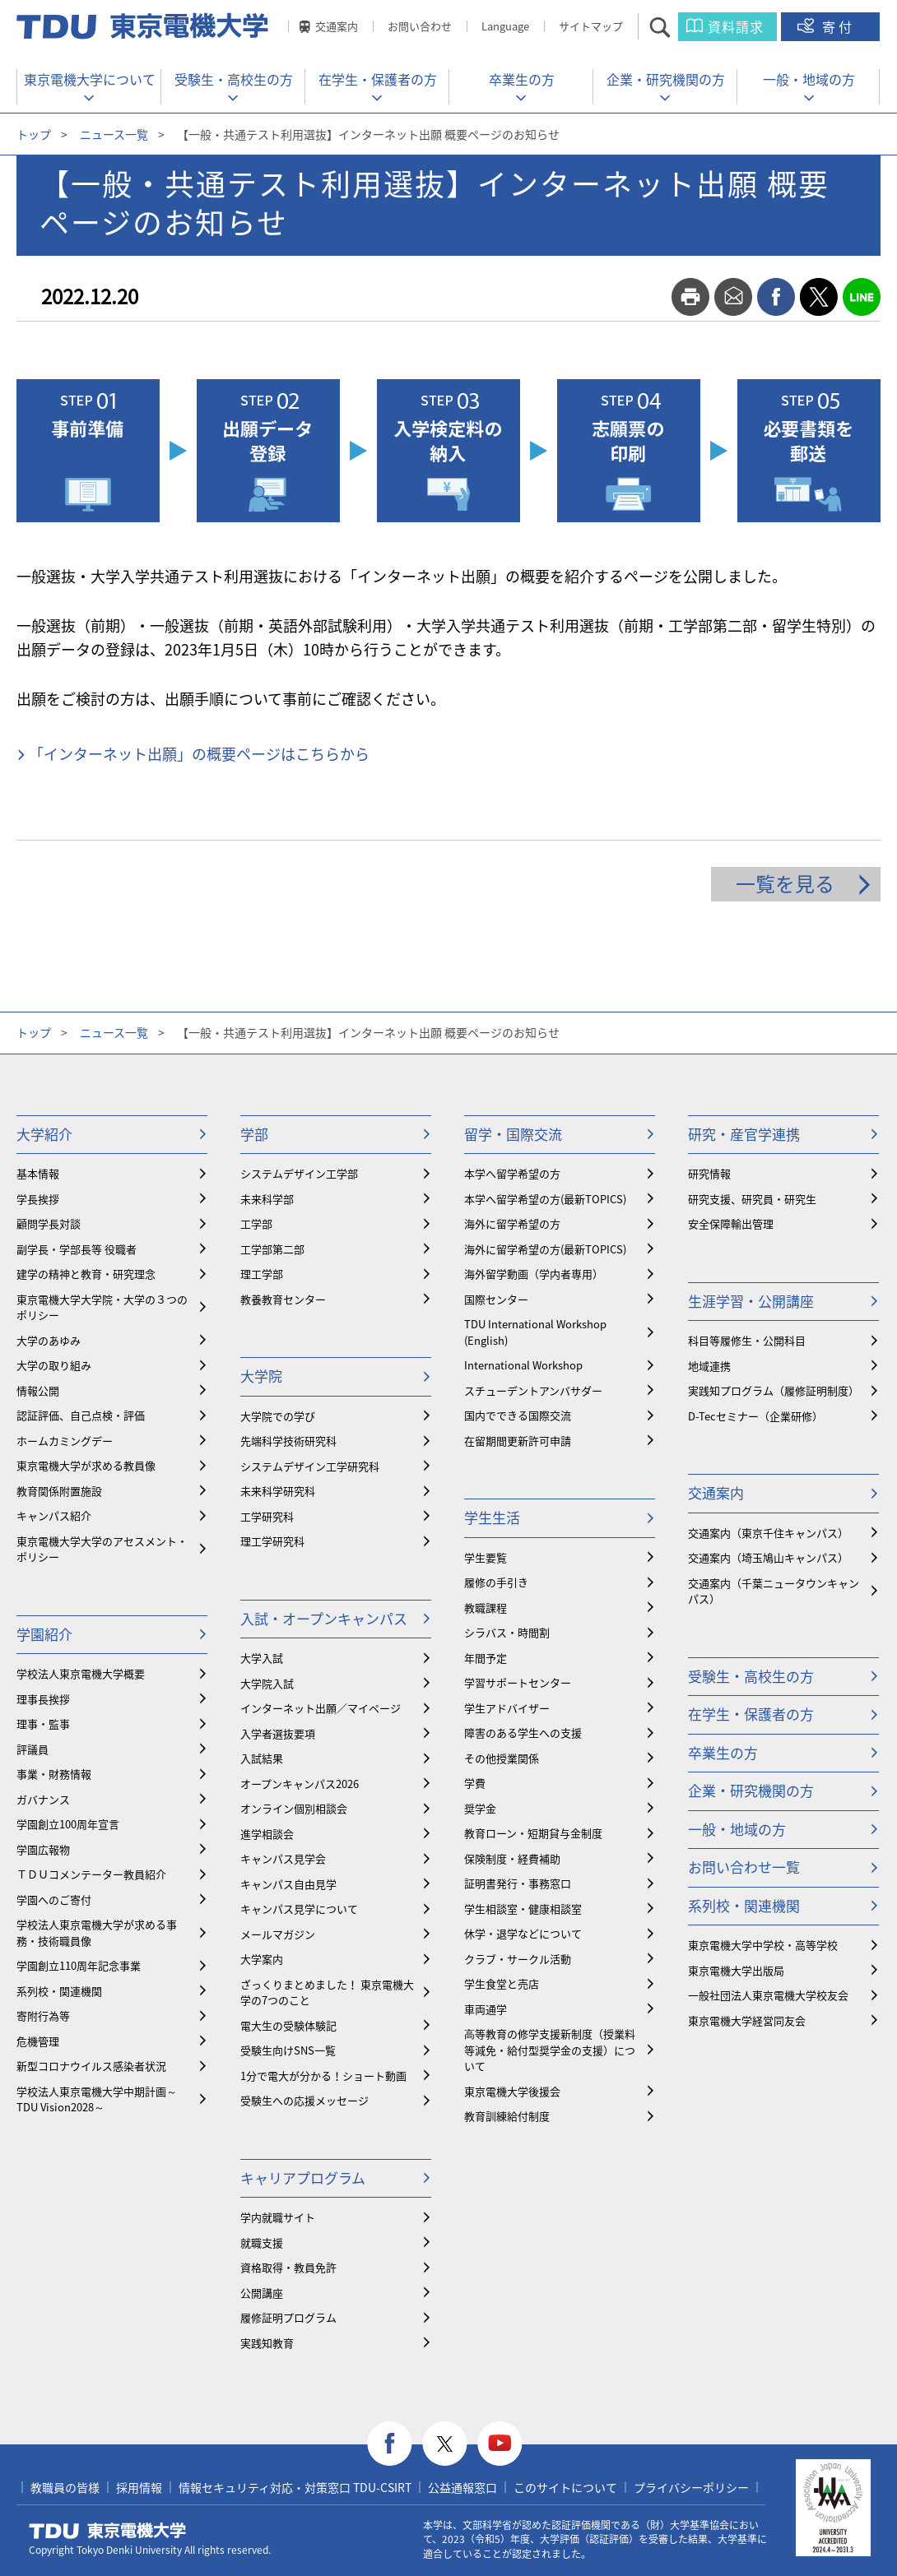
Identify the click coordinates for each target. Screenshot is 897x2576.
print (690, 297)
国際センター (496, 1299)
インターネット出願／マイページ (320, 1708)
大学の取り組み (53, 1365)
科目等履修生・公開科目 (747, 1340)
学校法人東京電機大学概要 (80, 1673)
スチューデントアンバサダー (533, 1390)
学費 (475, 1783)
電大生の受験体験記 (288, 2025)
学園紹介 (44, 1634)
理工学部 (261, 1273)
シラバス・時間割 (507, 1632)
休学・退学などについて (523, 1933)
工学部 (256, 1223)
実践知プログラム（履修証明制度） (773, 1390)
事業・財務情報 (53, 1773)
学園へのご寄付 (53, 1899)
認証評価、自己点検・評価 (80, 1415)
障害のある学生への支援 (523, 1732)
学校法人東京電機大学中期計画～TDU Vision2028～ (96, 2099)
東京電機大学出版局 (736, 1970)
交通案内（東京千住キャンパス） (768, 1533)
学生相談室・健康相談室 (523, 1908)
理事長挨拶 (43, 1699)
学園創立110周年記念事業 (78, 1965)
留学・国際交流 (513, 1134)
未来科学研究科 (277, 1491)
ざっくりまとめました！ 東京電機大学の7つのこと (327, 1992)
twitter (819, 297)
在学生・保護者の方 (377, 79)
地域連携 (709, 1366)
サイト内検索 (674, 26)
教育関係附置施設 (59, 1491)
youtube (500, 2444)
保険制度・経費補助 (512, 1858)
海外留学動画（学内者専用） (533, 1273)
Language (505, 26)
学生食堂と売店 (501, 1983)
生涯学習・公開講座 (751, 1300)
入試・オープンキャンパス (323, 1618)
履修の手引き (496, 1582)
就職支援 (261, 2242)
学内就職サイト (277, 2217)
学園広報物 (43, 1849)
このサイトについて (565, 2487)
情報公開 (37, 1390)
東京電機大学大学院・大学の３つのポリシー (102, 1307)
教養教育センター (283, 1299)
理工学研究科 (272, 1541)
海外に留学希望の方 (512, 1223)
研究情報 (709, 1173)
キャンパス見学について (299, 1908)
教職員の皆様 (65, 2487)
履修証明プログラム (288, 2317)
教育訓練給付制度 (507, 2116)
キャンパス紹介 (53, 1515)
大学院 (261, 1375)
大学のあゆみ (48, 1340)
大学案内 (261, 1959)
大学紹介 (44, 1134)
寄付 (838, 26)
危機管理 (37, 2041)
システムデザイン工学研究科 (309, 1466)
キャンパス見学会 (283, 1858)
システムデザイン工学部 (299, 1173)
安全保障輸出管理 (731, 1223)
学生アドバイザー (507, 1708)
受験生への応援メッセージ (304, 2100)
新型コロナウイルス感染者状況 (91, 2065)
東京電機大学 (108, 2531)
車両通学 (485, 2009)
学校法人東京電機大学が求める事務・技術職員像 (96, 1932)
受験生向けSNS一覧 (288, 2050)
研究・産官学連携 (744, 1134)
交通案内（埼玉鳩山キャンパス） (768, 1557)
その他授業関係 (501, 1758)
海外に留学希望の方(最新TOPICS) (545, 1249)
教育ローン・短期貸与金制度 (533, 1833)
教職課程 (485, 1607)
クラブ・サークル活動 (517, 1959)
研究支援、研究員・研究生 (752, 1199)
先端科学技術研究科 (288, 1440)
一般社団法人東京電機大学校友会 (768, 1995)
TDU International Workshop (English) (535, 1332)
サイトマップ (591, 26)
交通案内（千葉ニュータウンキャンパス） (773, 1591)
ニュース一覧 (114, 134)
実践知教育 (267, 2343)
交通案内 (336, 26)
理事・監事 (43, 1723)
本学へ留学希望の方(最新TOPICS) (545, 1199)
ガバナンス (43, 1799)
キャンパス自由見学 (288, 1884)
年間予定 (485, 1658)
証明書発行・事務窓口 (517, 1883)
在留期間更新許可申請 (517, 1440)
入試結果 (261, 1758)
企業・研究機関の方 (666, 79)
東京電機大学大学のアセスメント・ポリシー (102, 1549)
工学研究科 (267, 1516)
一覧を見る (785, 883)
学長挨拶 (37, 1199)
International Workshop (523, 1365)
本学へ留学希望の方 (512, 1173)
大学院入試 (267, 1683)
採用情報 (139, 2487)
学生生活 (492, 1517)
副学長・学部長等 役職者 (76, 1249)
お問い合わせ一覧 (744, 1866)
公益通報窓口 (462, 2487)
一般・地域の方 (809, 79)
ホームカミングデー (64, 1440)
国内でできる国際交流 (517, 1415)
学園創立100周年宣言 (67, 1824)
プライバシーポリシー (691, 2487)
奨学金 (480, 1808)
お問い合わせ (420, 26)
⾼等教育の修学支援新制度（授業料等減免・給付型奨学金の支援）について (549, 2049)
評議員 (32, 1749)
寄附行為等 (43, 2015)
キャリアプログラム (302, 2177)
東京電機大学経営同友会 (747, 2020)
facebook (776, 297)
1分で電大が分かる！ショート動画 (323, 2075)
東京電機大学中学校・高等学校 (763, 1945)
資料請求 (736, 26)
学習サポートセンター (517, 1682)
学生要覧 (485, 1557)
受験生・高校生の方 (233, 79)
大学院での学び (277, 1416)
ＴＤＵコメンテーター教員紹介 (91, 1874)
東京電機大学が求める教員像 (86, 1465)
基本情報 (37, 1173)
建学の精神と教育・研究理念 (86, 1273)
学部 (254, 1134)
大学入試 (261, 1658)
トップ (33, 134)
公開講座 (261, 2292)
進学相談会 (267, 1834)
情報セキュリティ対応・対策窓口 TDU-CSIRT (295, 2487)
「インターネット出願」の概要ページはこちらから (199, 754)
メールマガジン (277, 1934)
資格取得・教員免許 (288, 2267)
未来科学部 (267, 1199)
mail (733, 297)
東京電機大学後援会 (512, 2091)
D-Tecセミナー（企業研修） (755, 1416)
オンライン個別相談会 (293, 1808)
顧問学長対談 (48, 1223)
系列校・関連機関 (59, 1991)
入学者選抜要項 (277, 1733)
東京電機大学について (90, 79)
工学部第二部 (272, 1249)
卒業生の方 (522, 79)
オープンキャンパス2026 (299, 1783)
